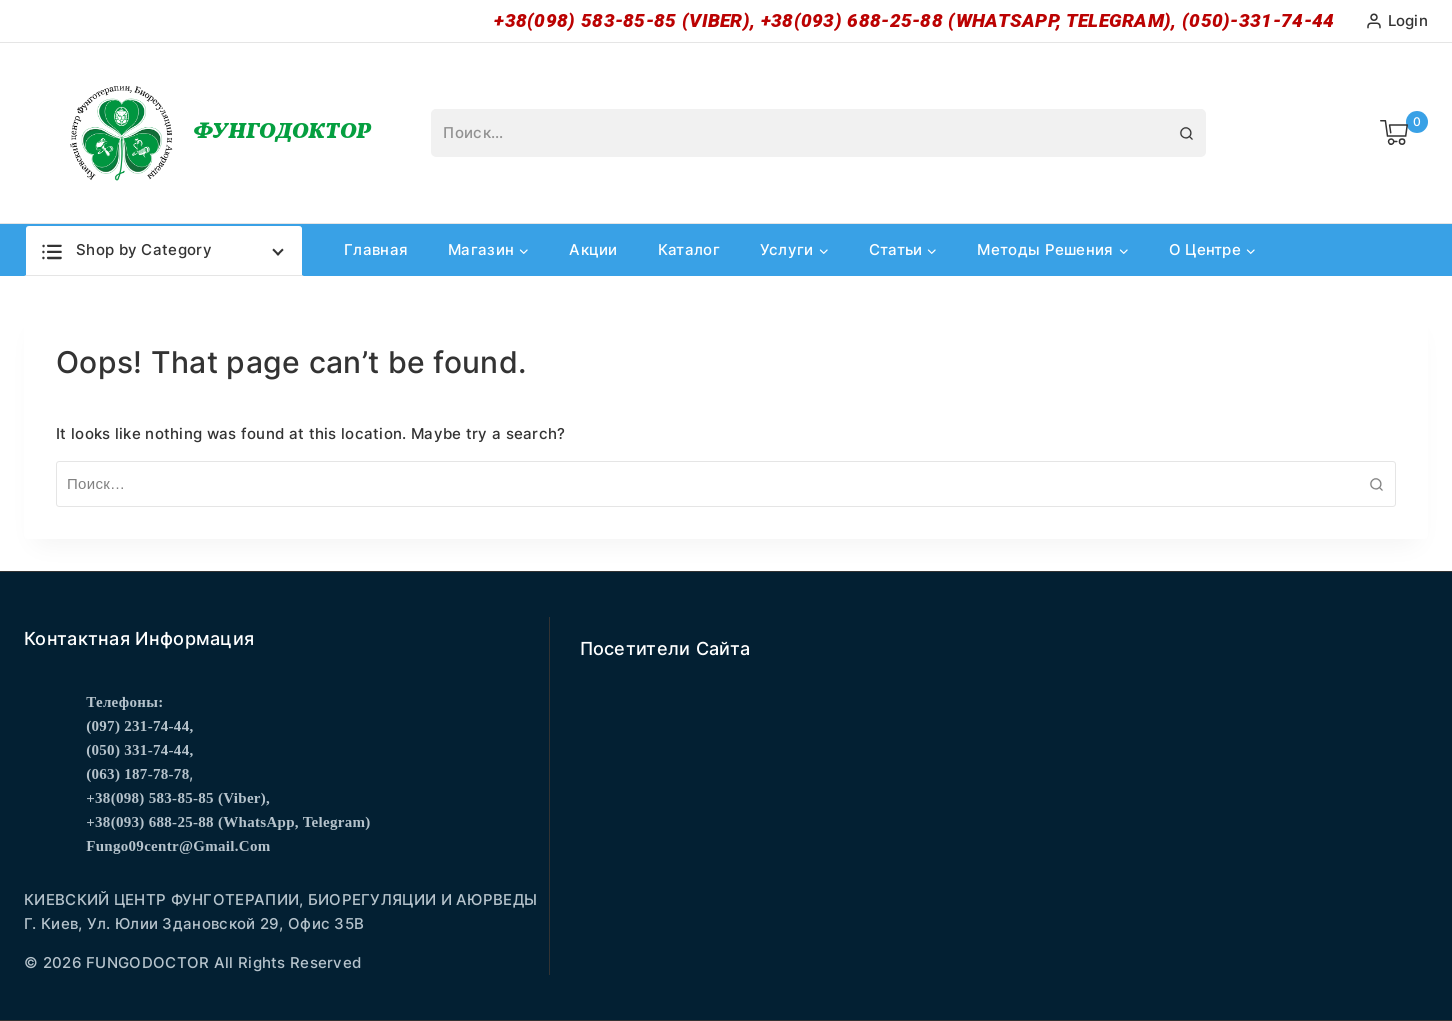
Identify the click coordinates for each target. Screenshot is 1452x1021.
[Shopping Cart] (1404, 133)
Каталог (689, 249)
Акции (593, 249)
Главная (376, 249)
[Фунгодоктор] (217, 133)
